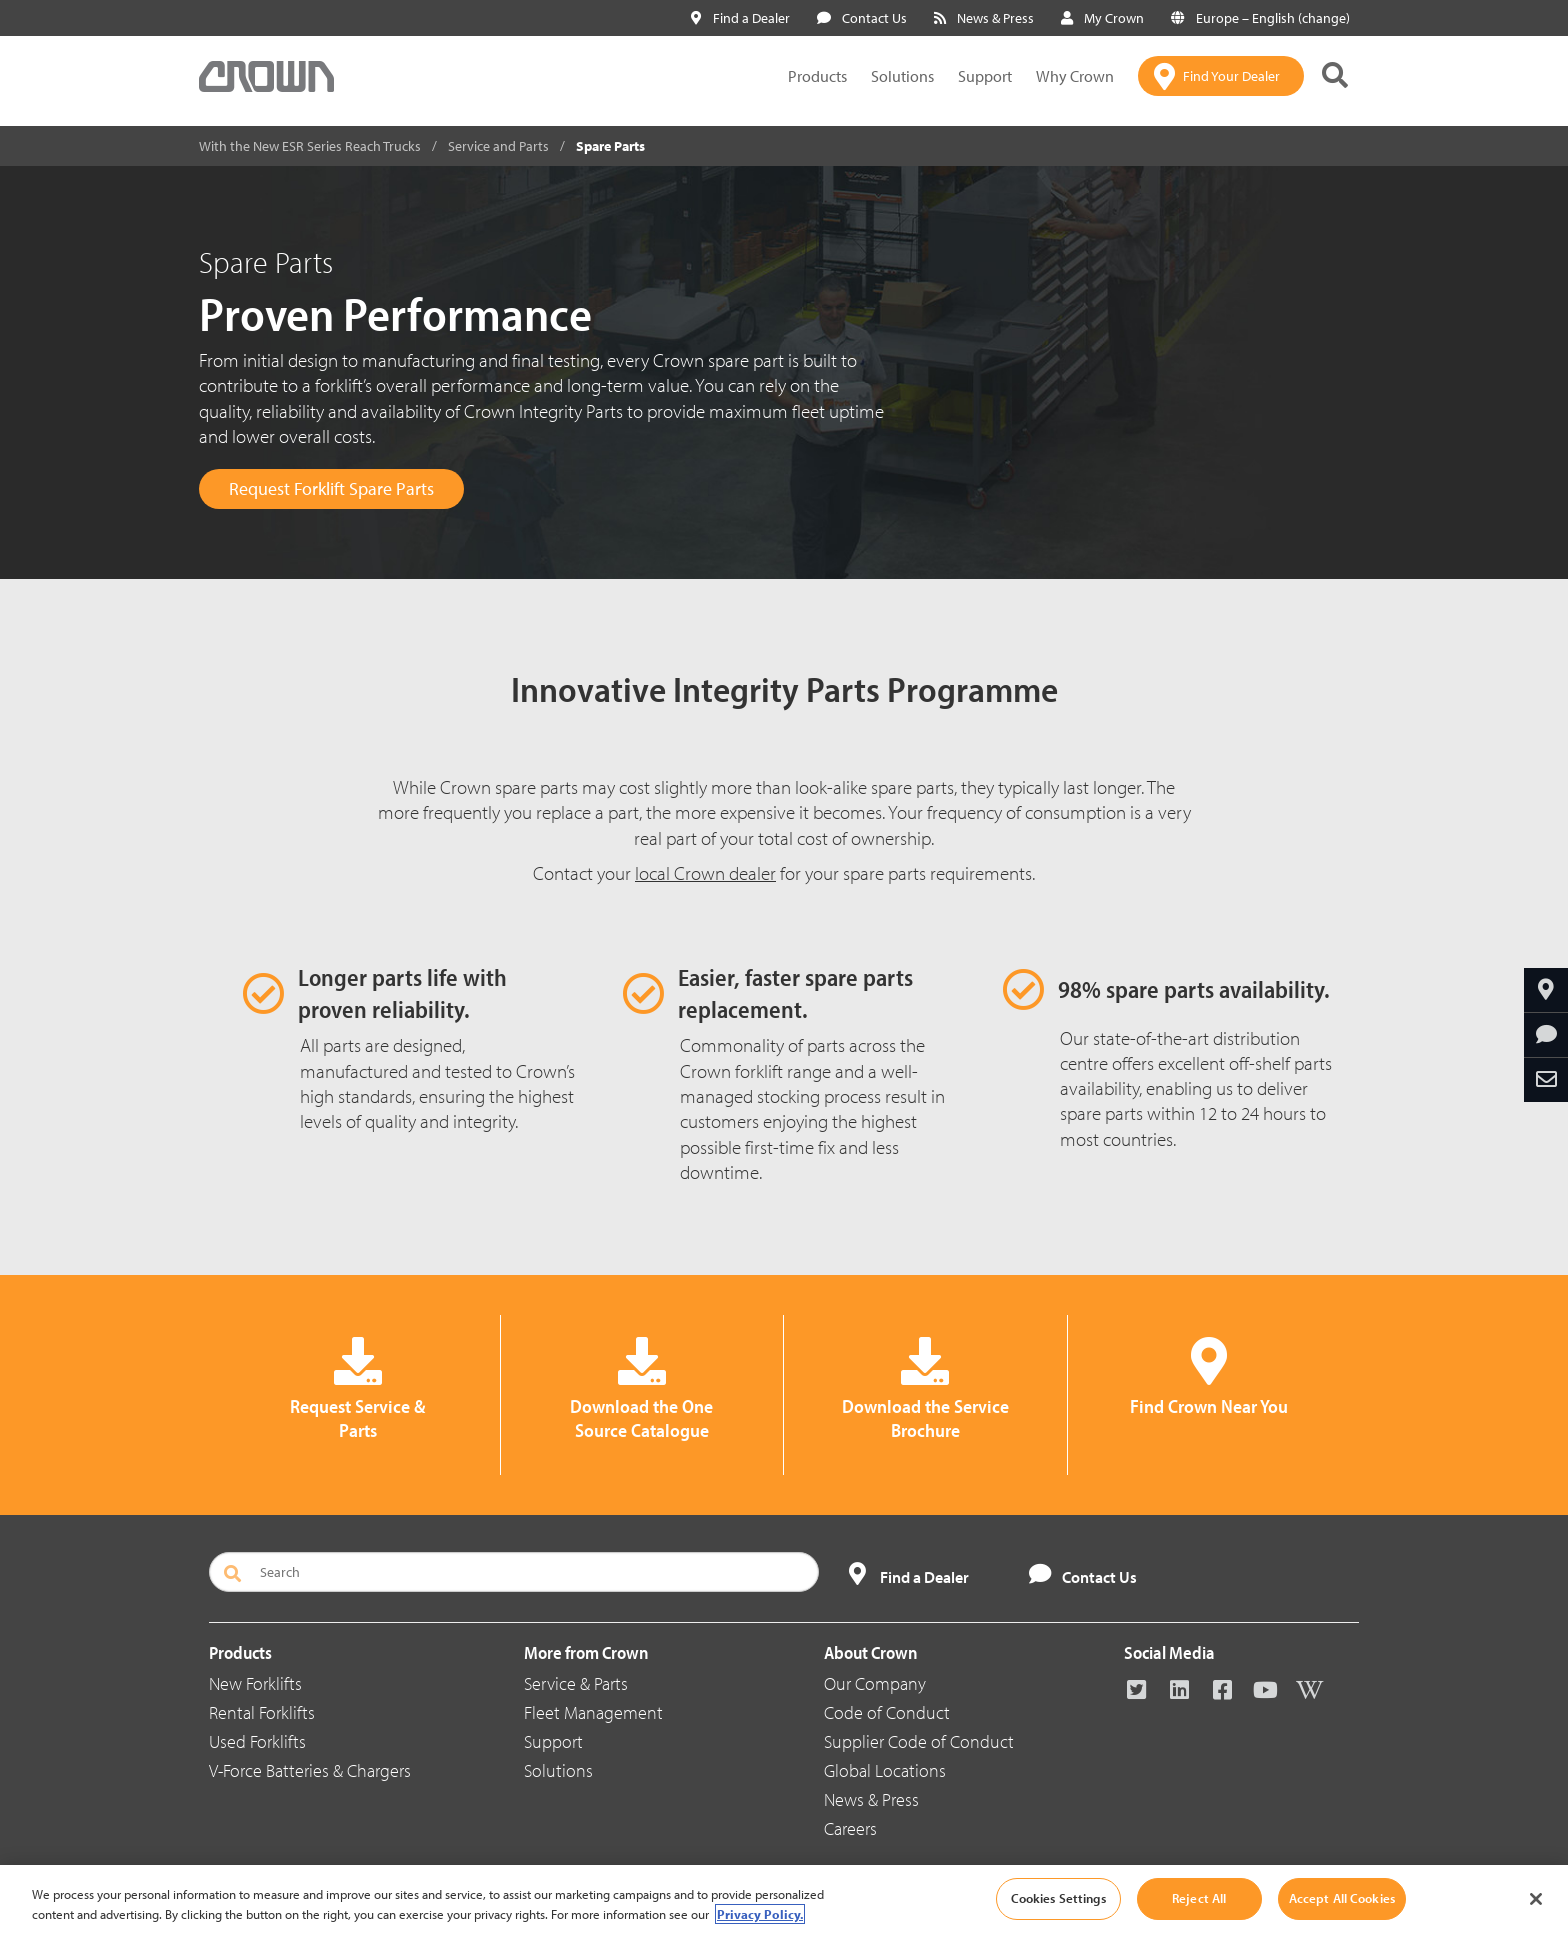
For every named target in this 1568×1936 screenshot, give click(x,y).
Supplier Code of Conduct (919, 1741)
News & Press (984, 18)
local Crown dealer (705, 873)
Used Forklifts (257, 1741)
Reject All (1199, 1898)
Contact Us (862, 18)
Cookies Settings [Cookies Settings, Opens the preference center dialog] (1058, 1898)
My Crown (1102, 18)
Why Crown (1075, 76)
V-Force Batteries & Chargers (310, 1770)
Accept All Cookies (1342, 1898)
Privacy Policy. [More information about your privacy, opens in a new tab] (760, 1914)
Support (985, 76)
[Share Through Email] (1546, 1080)
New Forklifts (255, 1683)
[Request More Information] (1546, 1035)
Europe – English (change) (1260, 18)
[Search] (514, 1572)
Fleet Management (593, 1712)
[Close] (1536, 1899)
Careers (850, 1828)
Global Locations (885, 1770)
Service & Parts (576, 1683)
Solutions (902, 76)
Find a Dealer (740, 18)
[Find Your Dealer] (1221, 76)
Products (817, 76)
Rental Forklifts (262, 1712)
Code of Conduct (887, 1712)
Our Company (875, 1683)
